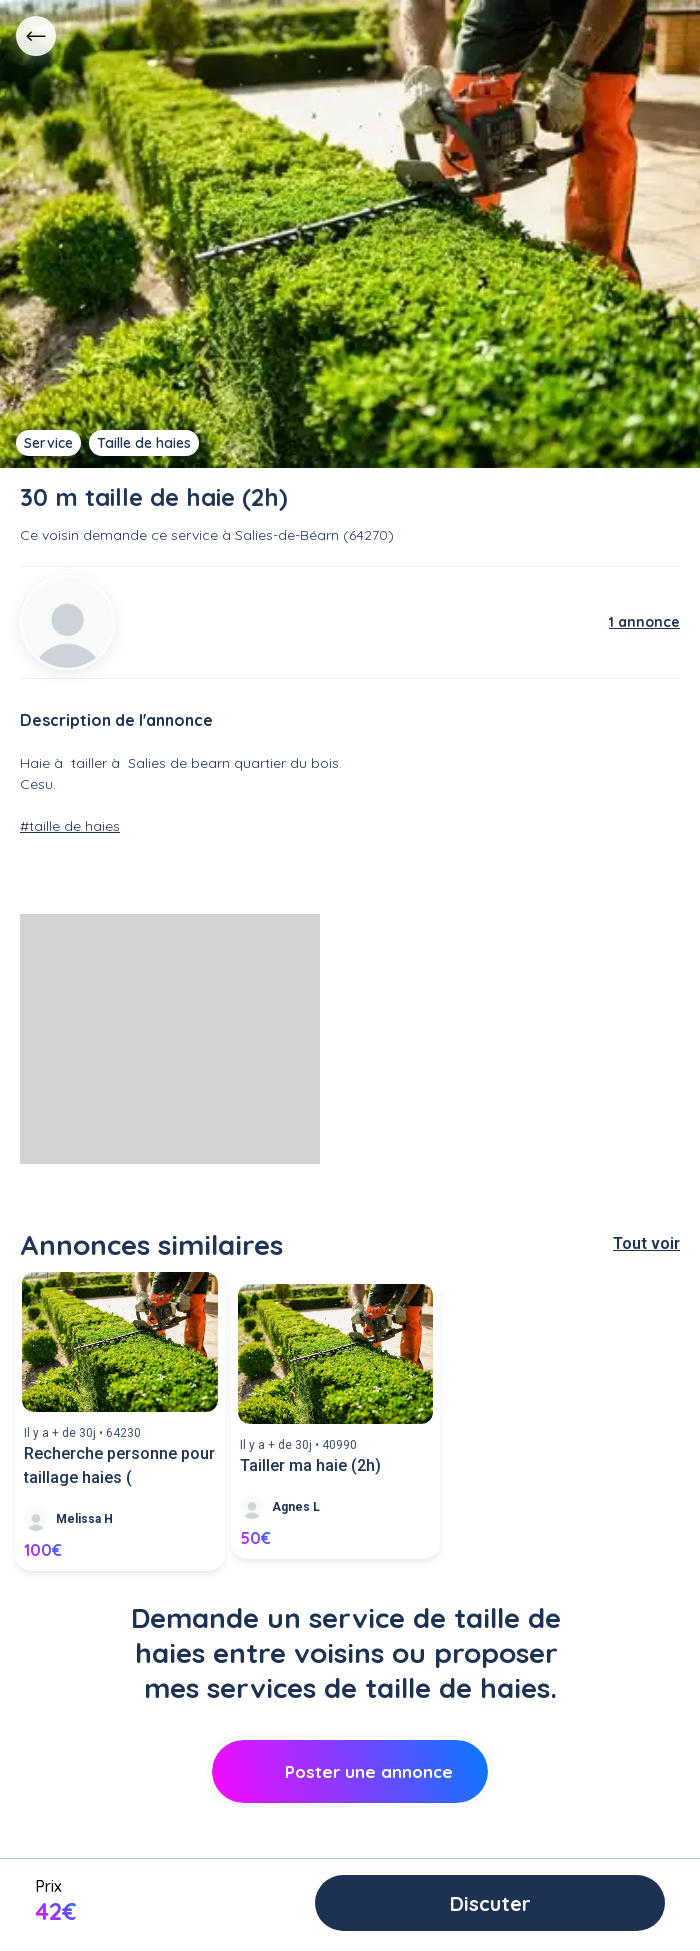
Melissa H (84, 1519)
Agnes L (296, 1507)
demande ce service (150, 535)
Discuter (490, 1903)
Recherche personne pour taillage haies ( (119, 1465)
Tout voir (646, 1243)
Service (48, 443)
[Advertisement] (170, 1039)
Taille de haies (144, 443)
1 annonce (644, 622)
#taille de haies (70, 826)
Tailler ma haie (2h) (310, 1465)
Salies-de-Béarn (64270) (314, 535)
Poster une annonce (350, 1771)
